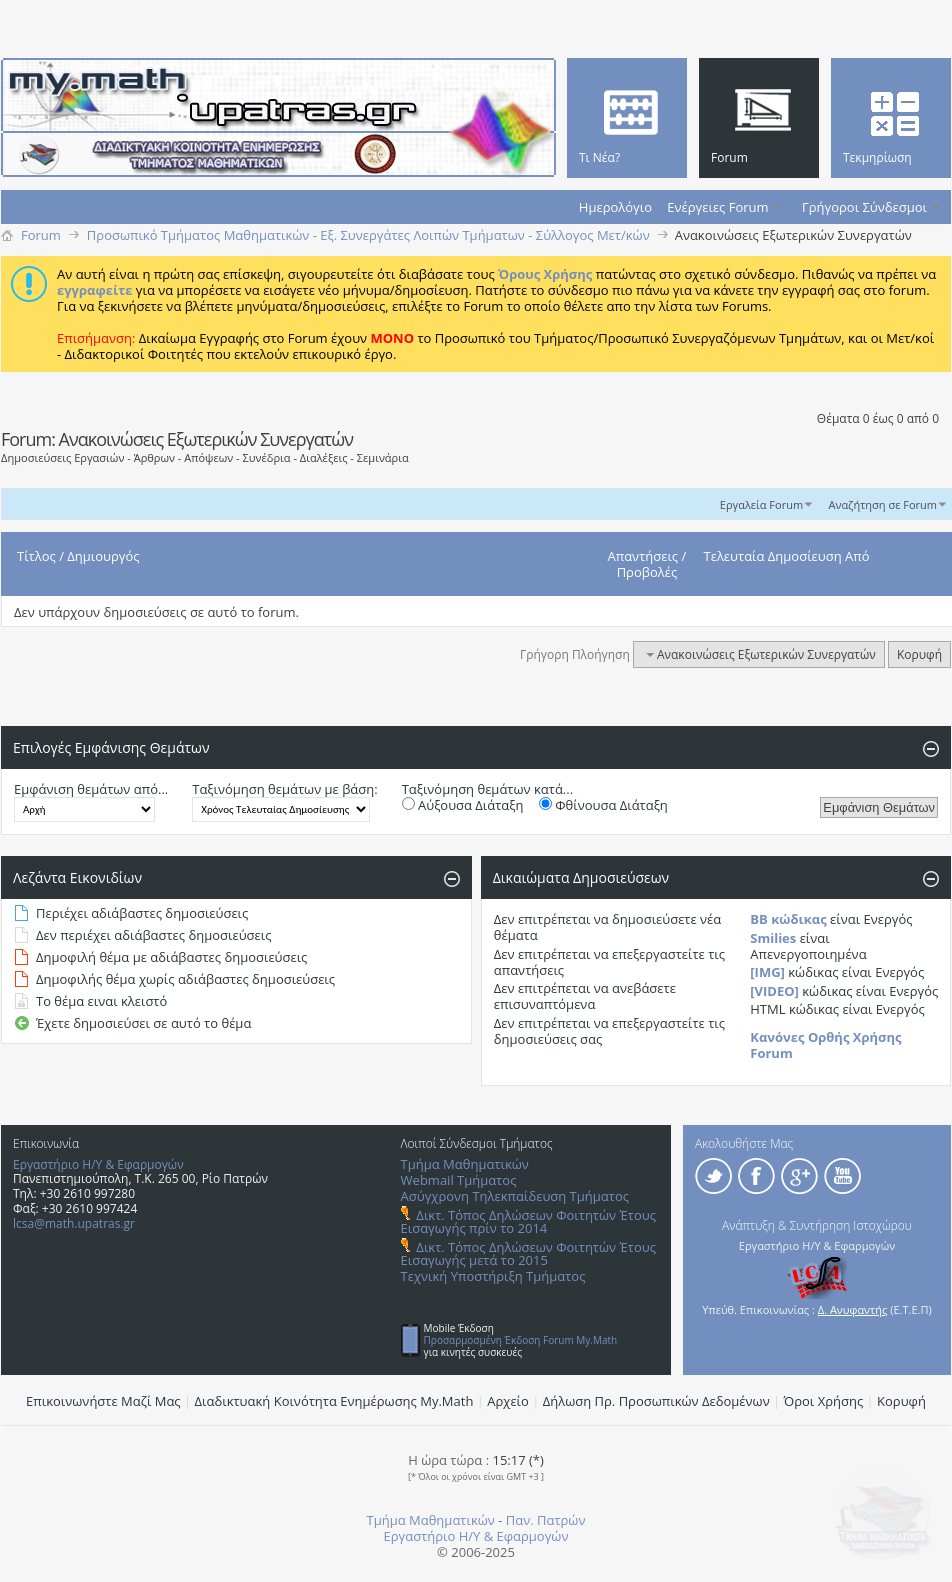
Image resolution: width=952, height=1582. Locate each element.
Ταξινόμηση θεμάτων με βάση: (284, 789)
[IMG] (767, 972)
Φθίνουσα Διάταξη (603, 805)
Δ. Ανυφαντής (853, 1309)
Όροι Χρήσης (824, 1401)
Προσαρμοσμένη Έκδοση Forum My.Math (521, 1340)
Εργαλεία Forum (761, 504)
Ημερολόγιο (615, 207)
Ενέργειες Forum (717, 207)
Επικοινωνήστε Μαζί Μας (103, 1401)
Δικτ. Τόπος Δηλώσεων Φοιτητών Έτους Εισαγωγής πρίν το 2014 (528, 1221)
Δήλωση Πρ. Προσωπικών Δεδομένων (656, 1401)
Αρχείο (508, 1401)
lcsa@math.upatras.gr (74, 1223)
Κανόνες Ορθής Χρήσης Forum (825, 1045)
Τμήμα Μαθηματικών (465, 1164)
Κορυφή (919, 654)
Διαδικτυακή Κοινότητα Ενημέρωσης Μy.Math (334, 1401)
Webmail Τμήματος (459, 1180)
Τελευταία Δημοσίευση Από (787, 556)
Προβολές (647, 572)
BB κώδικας (788, 919)
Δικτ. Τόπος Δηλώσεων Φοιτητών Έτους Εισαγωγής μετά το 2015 (528, 1253)
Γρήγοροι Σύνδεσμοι (864, 207)
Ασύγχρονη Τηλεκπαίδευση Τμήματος (515, 1196)
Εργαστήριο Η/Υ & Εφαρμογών (98, 1164)
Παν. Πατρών (546, 1520)
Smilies (773, 938)
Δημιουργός (103, 556)
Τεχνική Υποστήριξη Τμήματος (493, 1276)
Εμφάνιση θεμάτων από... (91, 789)
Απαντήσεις (643, 556)
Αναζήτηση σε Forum (882, 504)
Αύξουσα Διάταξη (463, 805)
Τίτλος (36, 556)
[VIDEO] (774, 991)
